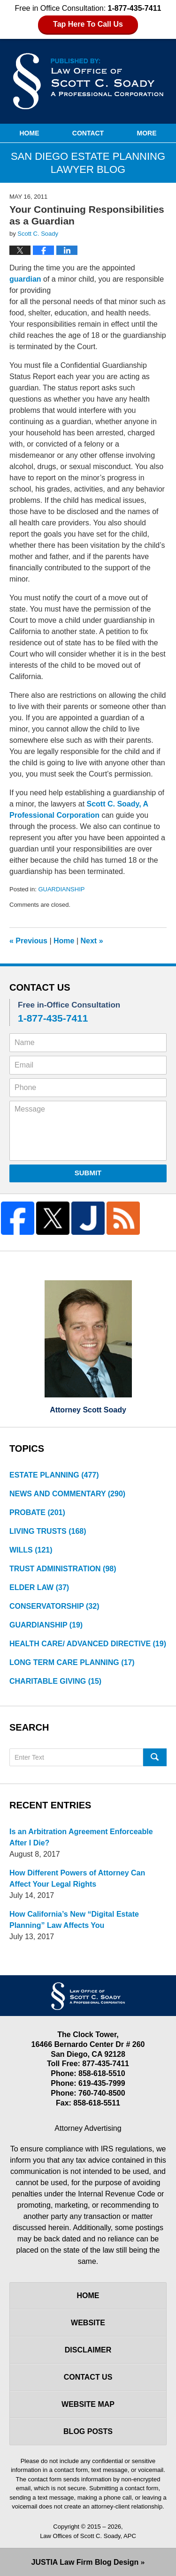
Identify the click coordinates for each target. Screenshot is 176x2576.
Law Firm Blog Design (85, 2562)
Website (88, 2323)
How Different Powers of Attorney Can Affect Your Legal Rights (77, 1878)
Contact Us (88, 2377)
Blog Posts (88, 2431)
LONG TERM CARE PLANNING (72, 1662)
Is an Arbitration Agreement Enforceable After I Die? (81, 1837)
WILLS (31, 1550)
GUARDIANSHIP (61, 889)
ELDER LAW (39, 1587)
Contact (88, 133)
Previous (28, 941)
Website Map (88, 2404)
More (147, 133)
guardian (25, 279)
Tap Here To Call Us (88, 24)
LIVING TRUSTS (47, 1531)
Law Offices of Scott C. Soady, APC (88, 2535)
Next (92, 941)
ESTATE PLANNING (54, 1475)
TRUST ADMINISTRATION (62, 1569)
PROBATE (37, 1512)
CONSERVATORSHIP (54, 1606)
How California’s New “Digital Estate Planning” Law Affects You (74, 1919)
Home (29, 133)
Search (155, 1757)
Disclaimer (88, 2350)
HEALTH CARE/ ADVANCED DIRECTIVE (87, 1644)
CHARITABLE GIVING (55, 1681)
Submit (88, 1173)
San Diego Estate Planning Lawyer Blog (88, 81)
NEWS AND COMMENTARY (67, 1494)
